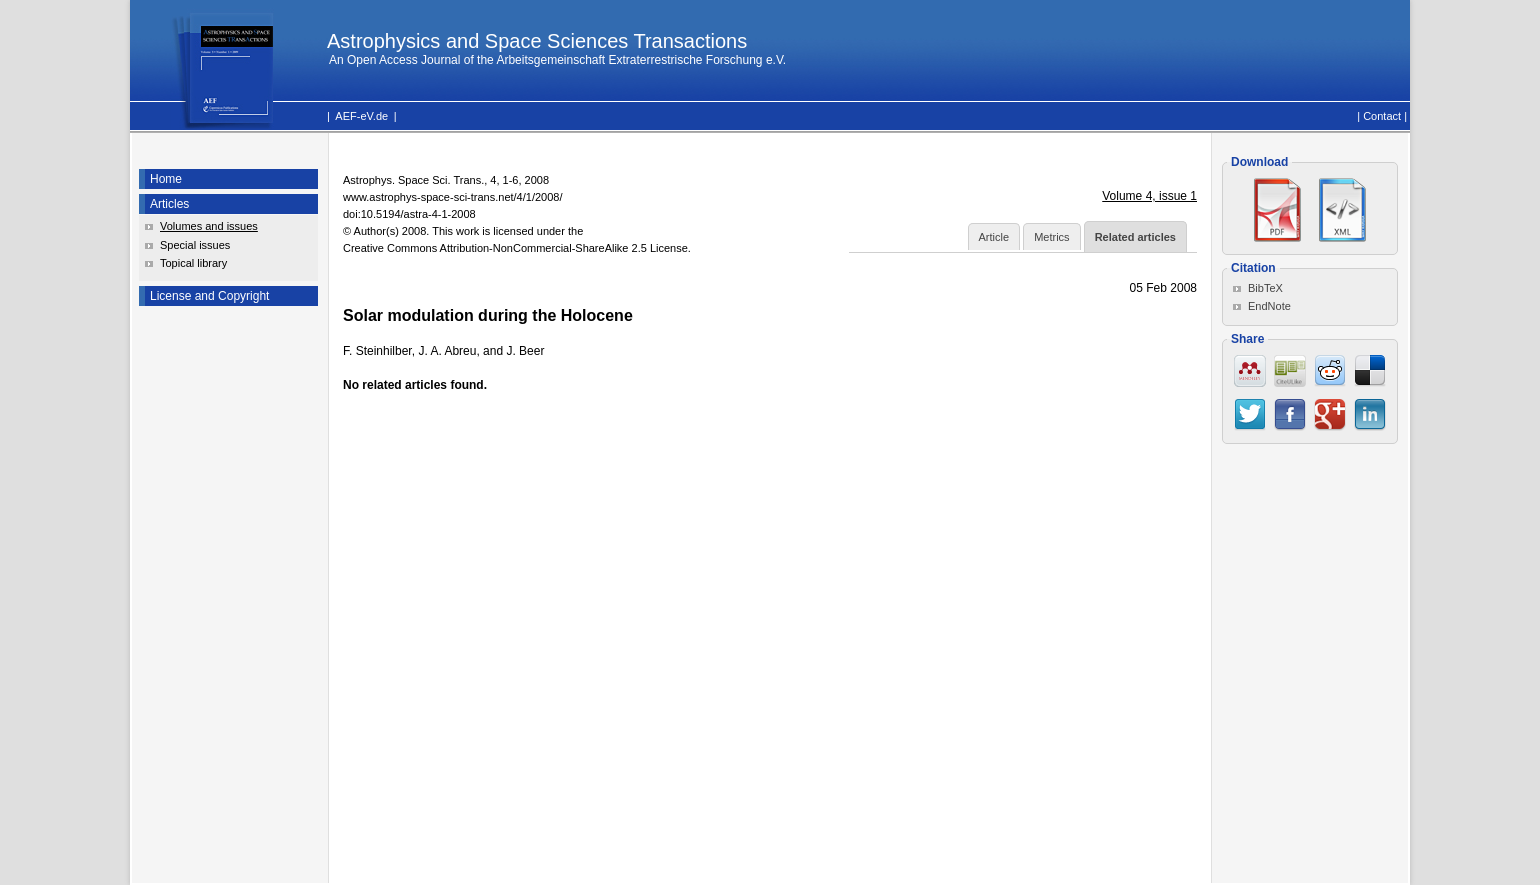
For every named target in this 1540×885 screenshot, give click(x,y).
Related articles (1135, 237)
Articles (169, 204)
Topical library (193, 263)
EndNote (1269, 306)
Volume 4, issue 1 (1149, 196)
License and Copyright (209, 296)
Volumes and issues (209, 226)
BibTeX (1265, 288)
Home (166, 179)
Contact (1382, 116)
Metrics (1051, 237)
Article (994, 237)
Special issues (195, 245)
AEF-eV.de (361, 116)
